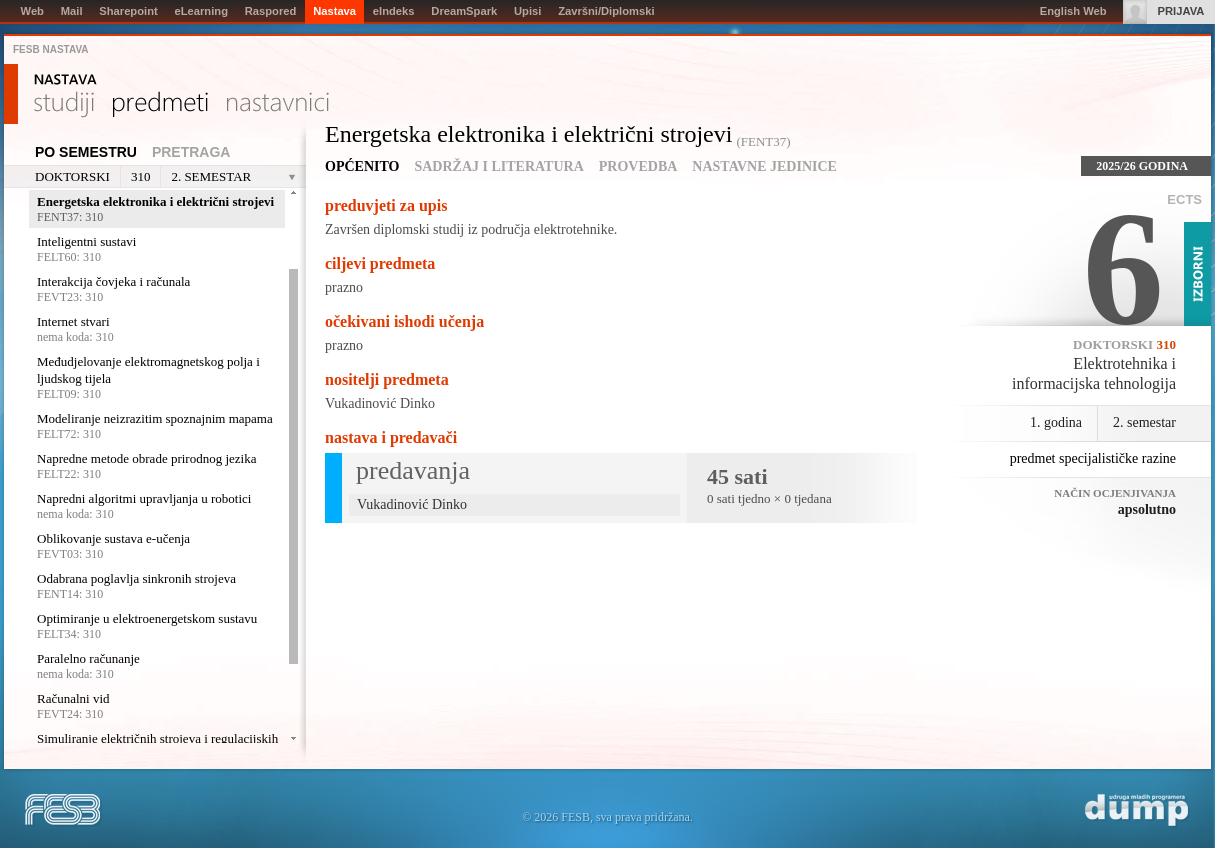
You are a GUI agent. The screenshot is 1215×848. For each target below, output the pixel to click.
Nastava (65, 80)
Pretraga (191, 152)
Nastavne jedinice (764, 166)
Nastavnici (278, 105)
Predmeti (160, 105)
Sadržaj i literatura (498, 166)
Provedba (638, 166)
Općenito (362, 166)
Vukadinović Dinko (380, 403)
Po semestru (86, 152)
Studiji (64, 105)
